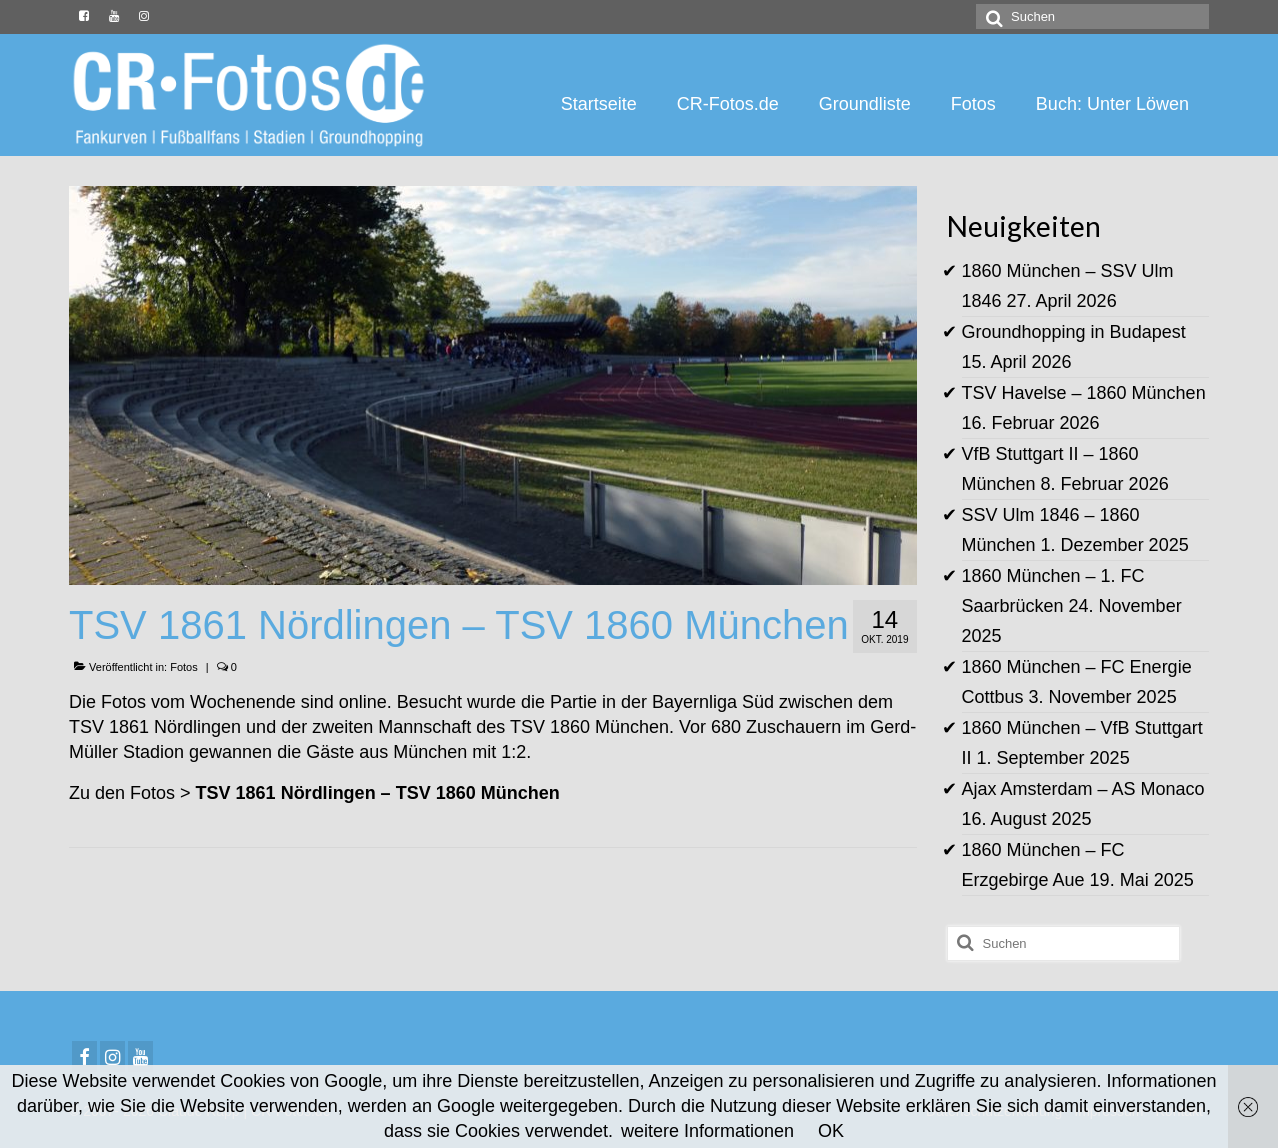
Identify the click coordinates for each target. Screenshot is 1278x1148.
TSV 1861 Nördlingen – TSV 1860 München (378, 793)
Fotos (184, 667)
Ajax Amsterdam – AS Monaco (1083, 789)
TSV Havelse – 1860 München (1084, 393)
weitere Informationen (707, 1131)
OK (831, 1131)
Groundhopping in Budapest (1074, 332)
